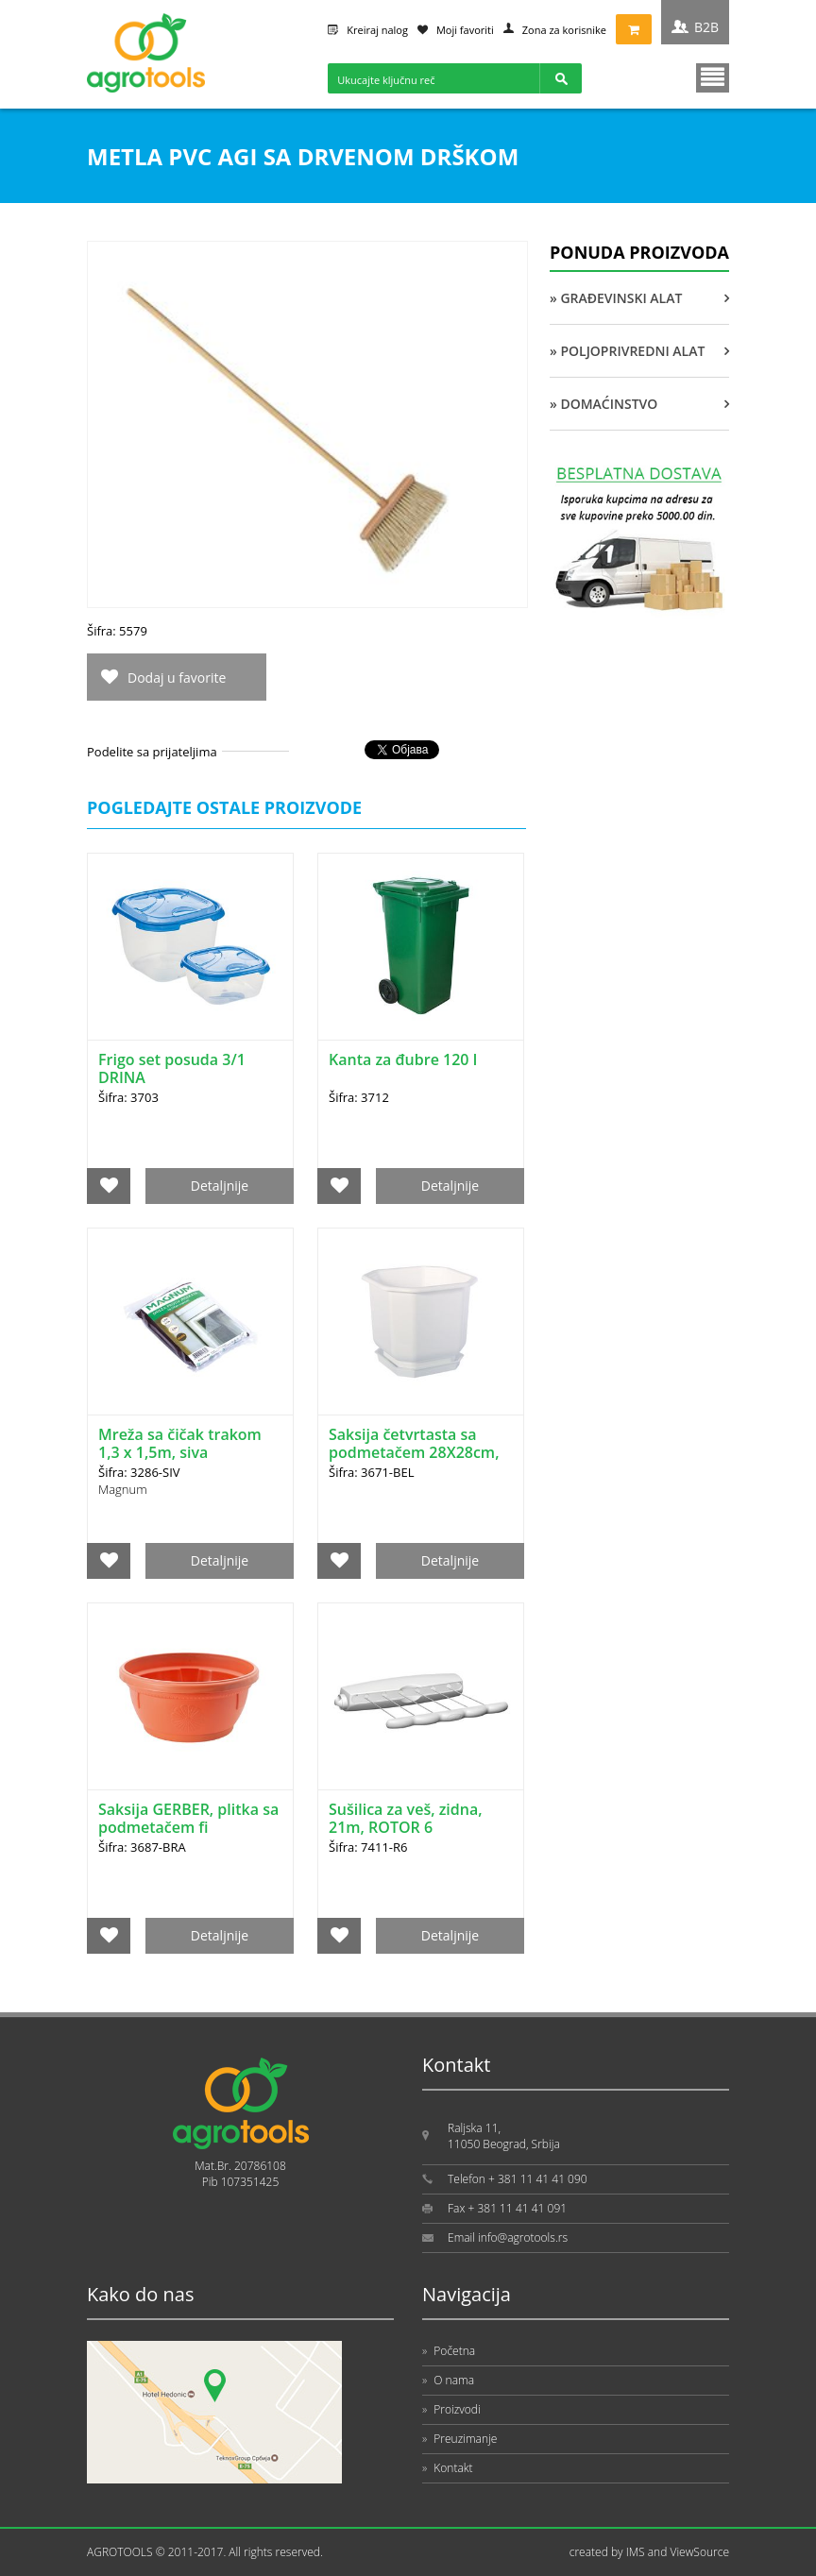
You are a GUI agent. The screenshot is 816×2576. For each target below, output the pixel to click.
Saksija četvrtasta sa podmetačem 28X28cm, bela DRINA (414, 1452)
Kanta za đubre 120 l (403, 1059)
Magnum (122, 1489)
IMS (635, 2552)
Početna (448, 2351)
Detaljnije (219, 1186)
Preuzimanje (459, 2439)
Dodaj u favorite (177, 677)
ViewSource (699, 2552)
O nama (448, 2380)
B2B (706, 27)
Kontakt (447, 2468)
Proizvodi (451, 2409)
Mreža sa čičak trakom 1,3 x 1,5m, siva (180, 1443)
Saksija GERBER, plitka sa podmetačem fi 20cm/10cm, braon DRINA (188, 1836)
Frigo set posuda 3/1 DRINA (172, 1068)
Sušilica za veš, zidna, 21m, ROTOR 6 (406, 1818)
